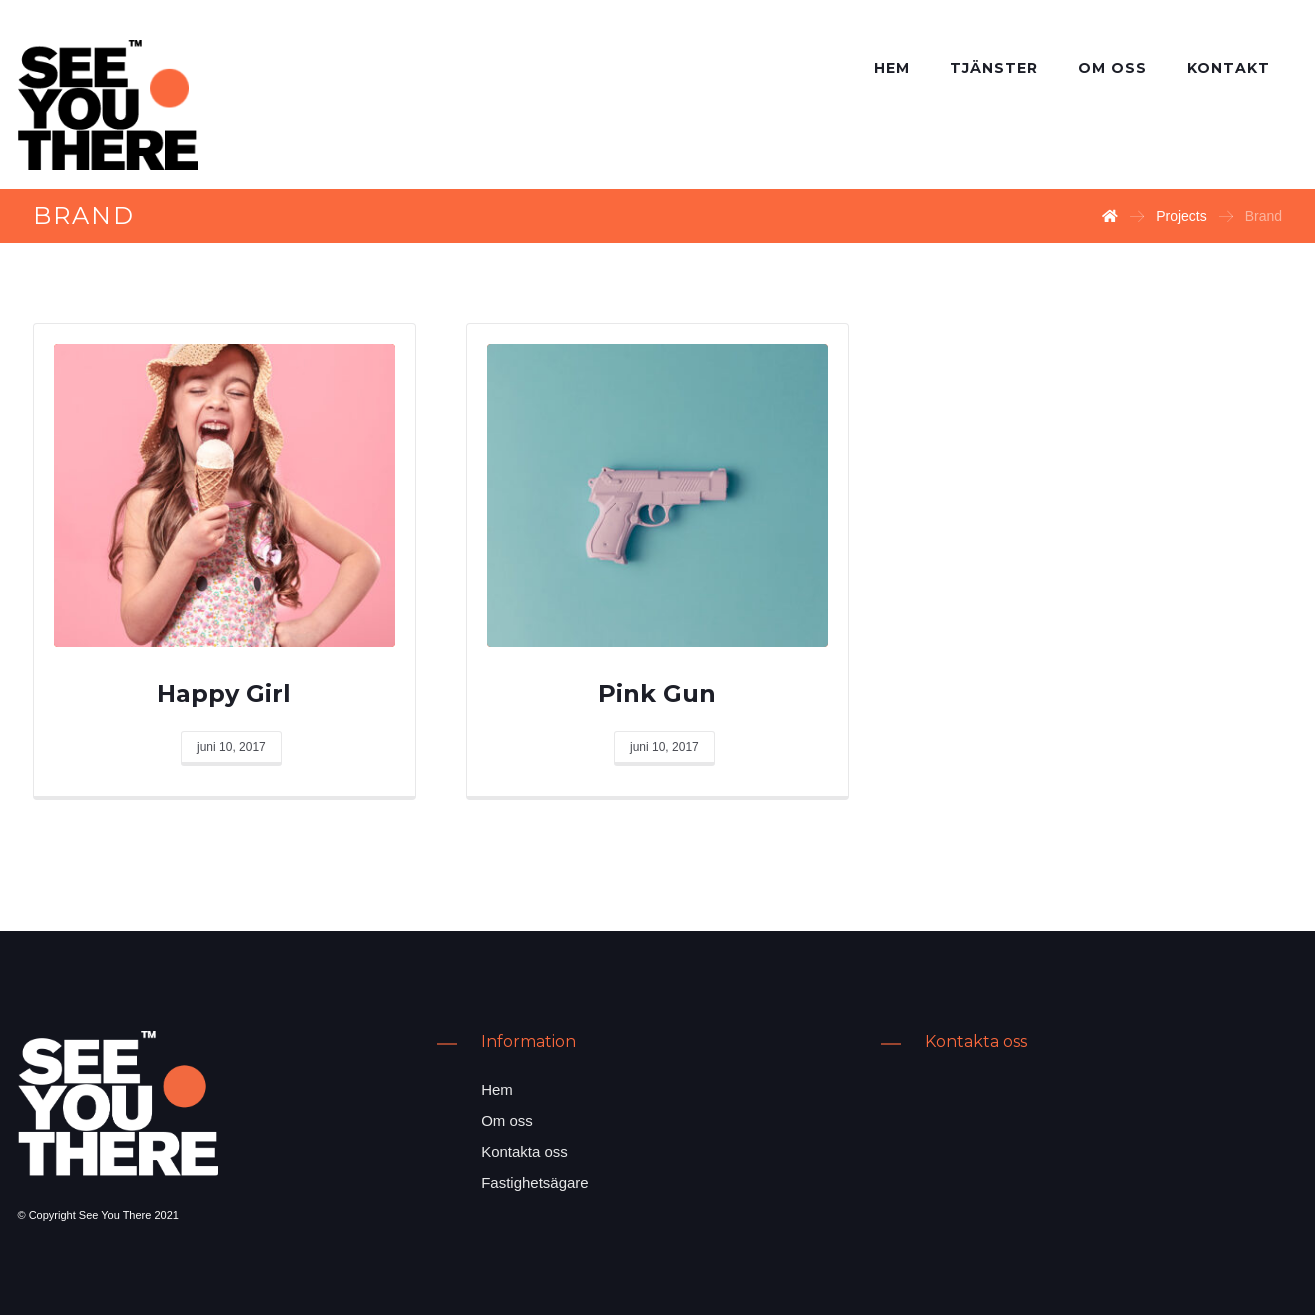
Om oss (507, 1120)
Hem (497, 1089)
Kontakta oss (524, 1151)
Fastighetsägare (535, 1182)
